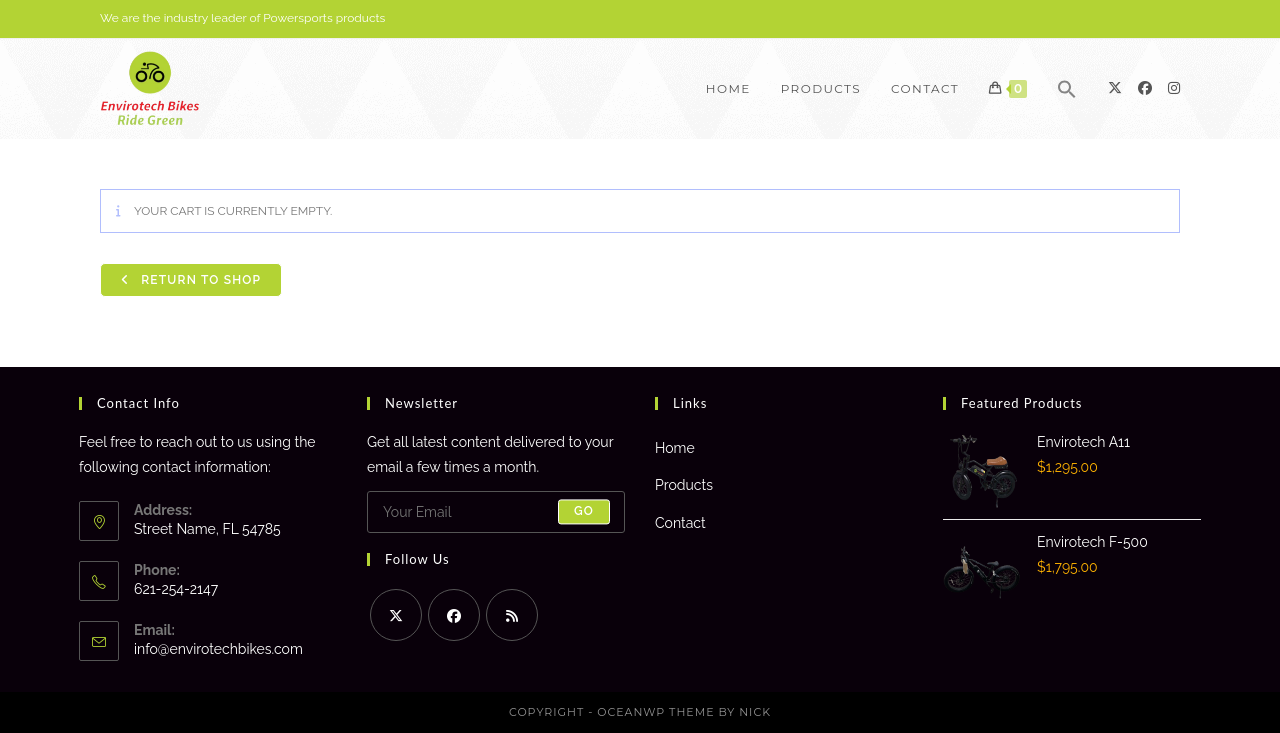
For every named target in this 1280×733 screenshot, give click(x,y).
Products (684, 485)
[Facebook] (1145, 88)
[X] (1115, 88)
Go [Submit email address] (584, 512)
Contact (680, 523)
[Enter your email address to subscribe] (496, 512)
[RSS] (512, 615)
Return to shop (199, 280)
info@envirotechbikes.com (218, 649)
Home (675, 448)
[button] (1067, 89)
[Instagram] (1174, 88)
